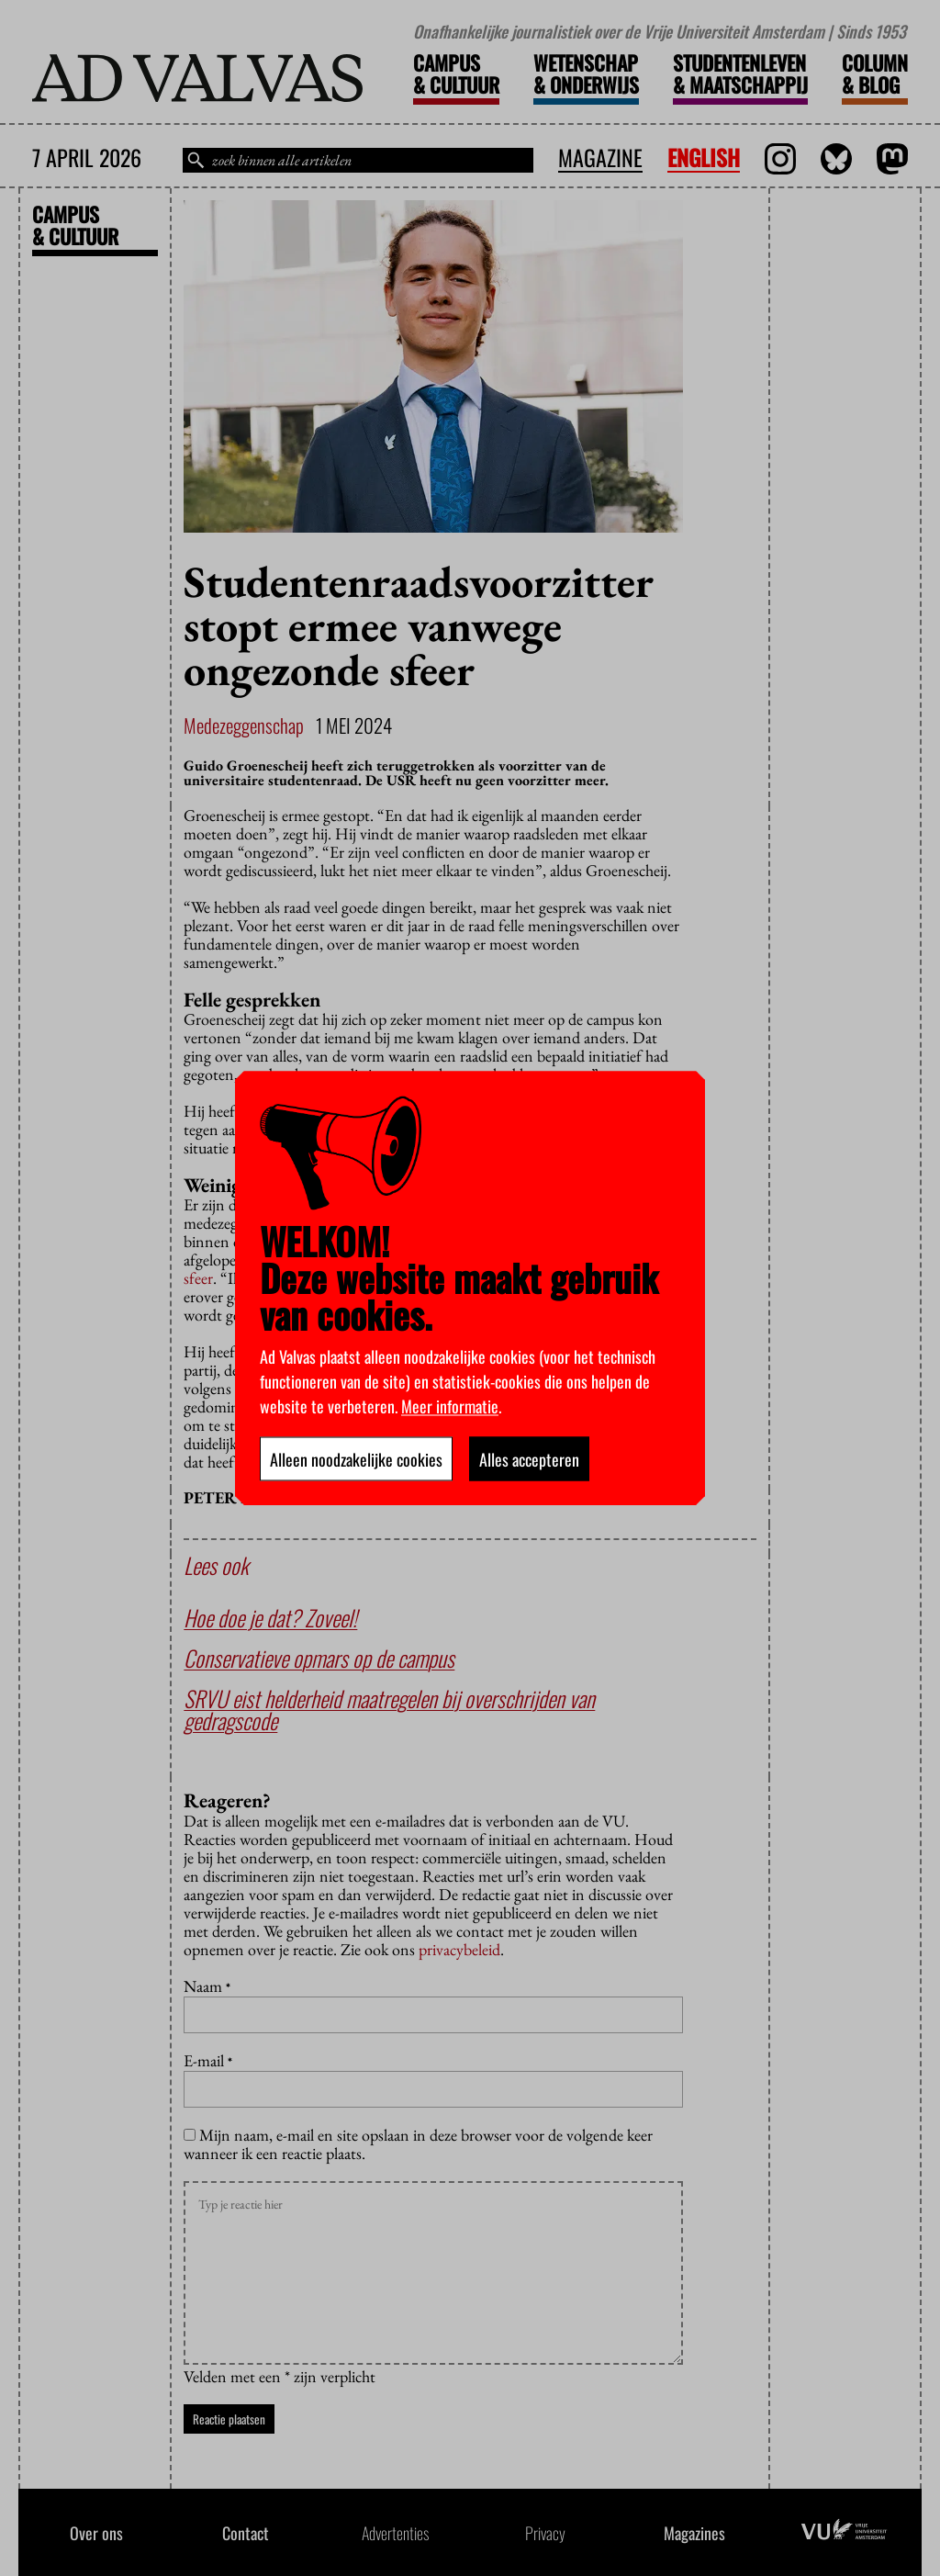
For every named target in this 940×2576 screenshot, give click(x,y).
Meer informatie (449, 1405)
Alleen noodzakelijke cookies (356, 1458)
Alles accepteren (529, 1458)
